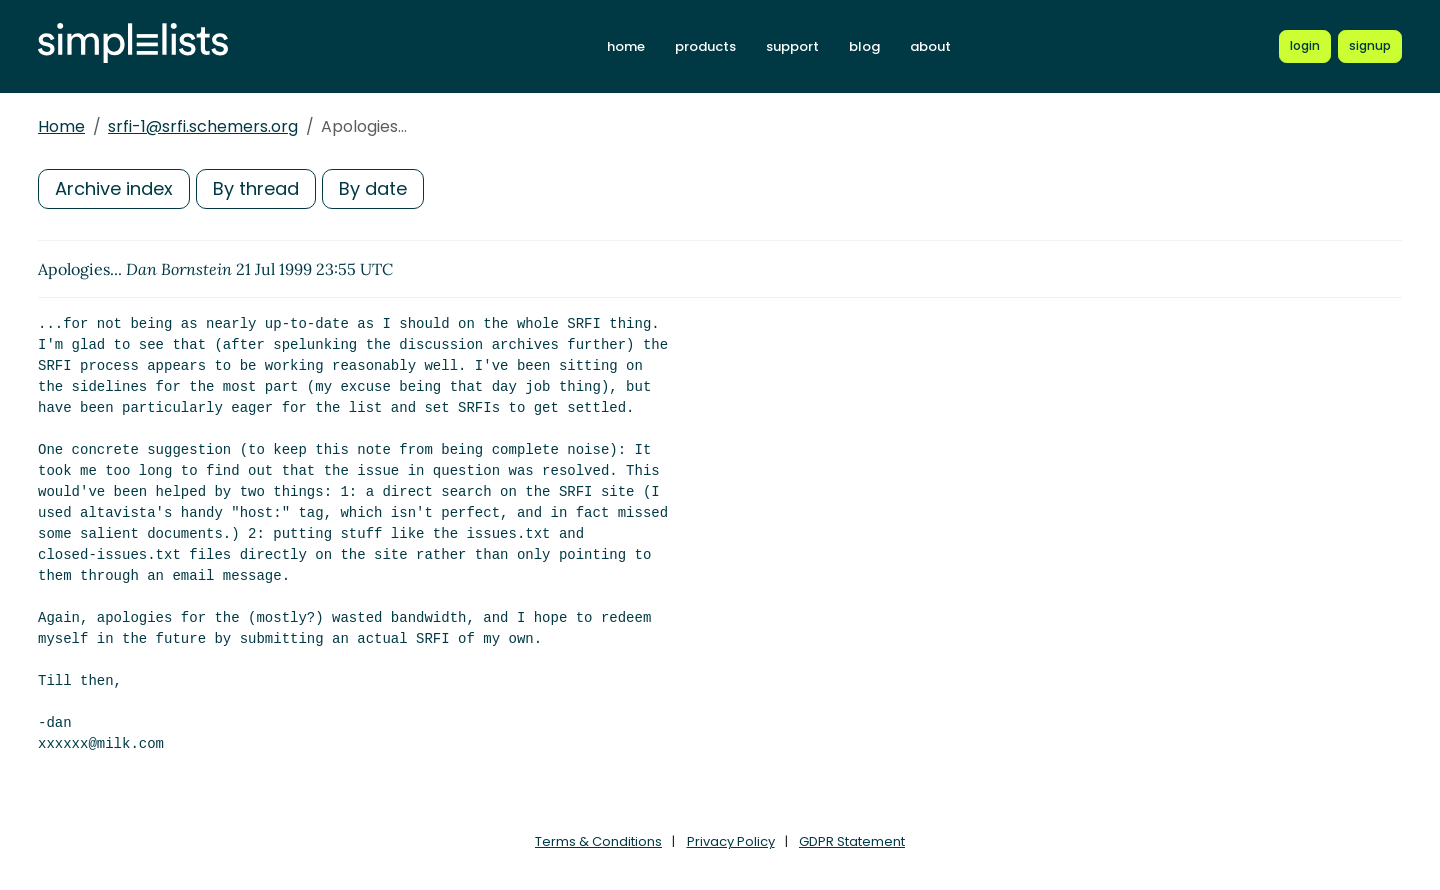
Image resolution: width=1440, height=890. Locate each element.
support (792, 46)
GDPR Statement (852, 841)
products (705, 46)
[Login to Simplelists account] (1305, 46)
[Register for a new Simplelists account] (1370, 46)
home (626, 46)
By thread (256, 188)
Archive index (114, 188)
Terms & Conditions (598, 841)
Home (61, 126)
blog (864, 46)
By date (373, 188)
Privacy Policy (731, 841)
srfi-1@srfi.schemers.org (203, 126)
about (930, 46)
